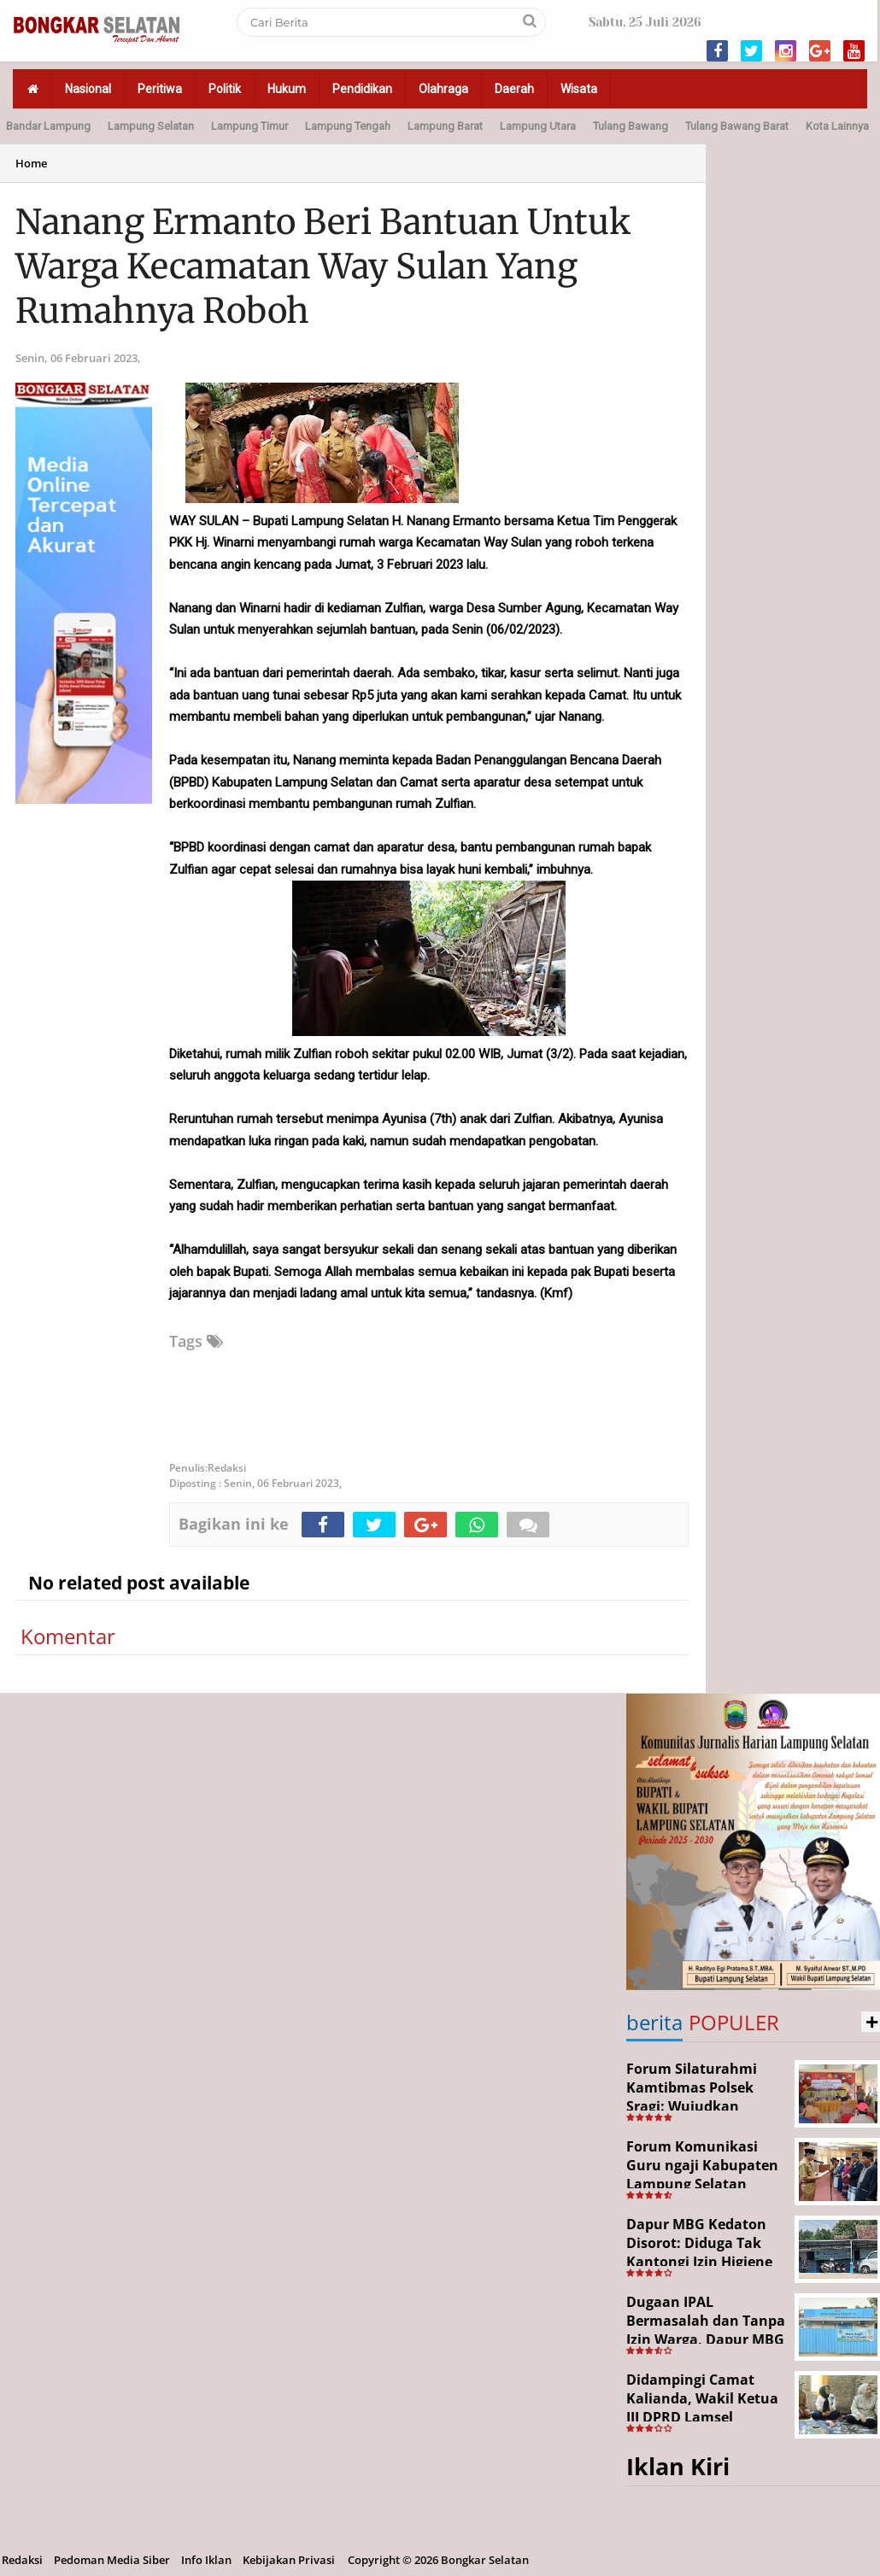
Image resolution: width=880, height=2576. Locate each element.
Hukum (286, 89)
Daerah (514, 89)
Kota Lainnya (837, 126)
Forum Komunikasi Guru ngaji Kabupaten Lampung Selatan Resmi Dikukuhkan (702, 2174)
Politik (224, 89)
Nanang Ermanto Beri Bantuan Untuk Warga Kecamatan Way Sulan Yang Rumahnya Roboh (323, 266)
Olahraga (443, 89)
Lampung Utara (538, 126)
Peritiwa (160, 89)
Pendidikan (362, 89)
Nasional (88, 89)
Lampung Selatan (151, 126)
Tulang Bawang (630, 126)
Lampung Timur (249, 126)
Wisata (578, 89)
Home (31, 163)
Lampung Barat (445, 126)
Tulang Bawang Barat (737, 126)
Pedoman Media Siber (112, 2559)
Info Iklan (206, 2559)
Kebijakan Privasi (289, 2559)
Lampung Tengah (347, 126)
